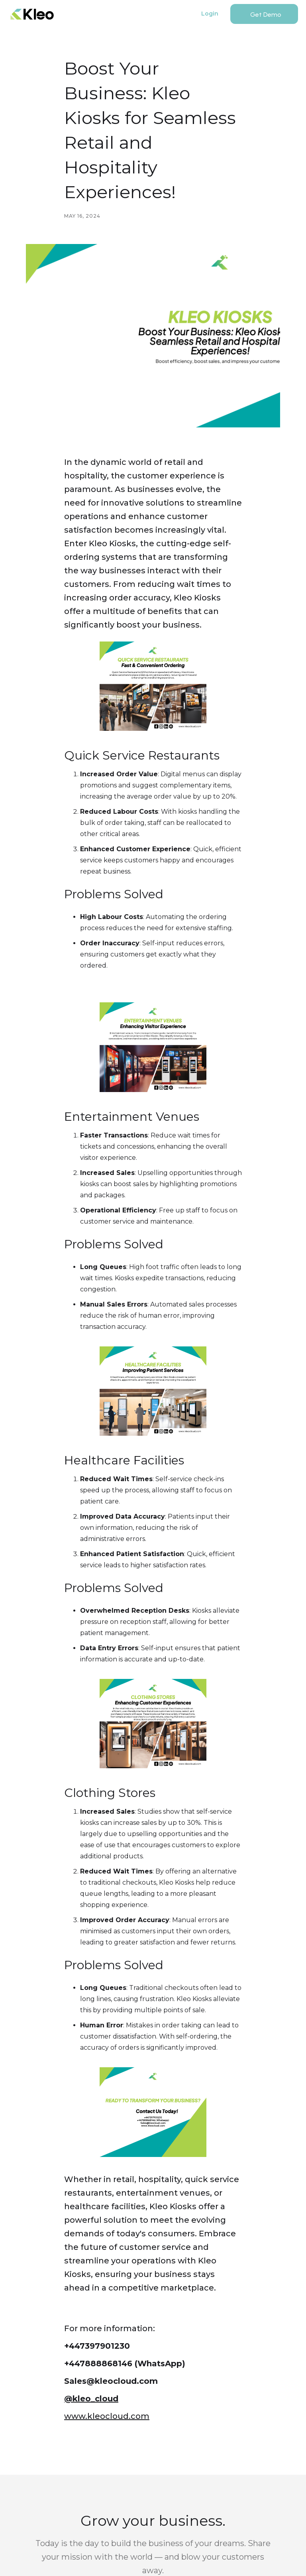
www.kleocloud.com (106, 2416)
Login (209, 13)
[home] (32, 14)
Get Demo (265, 14)
